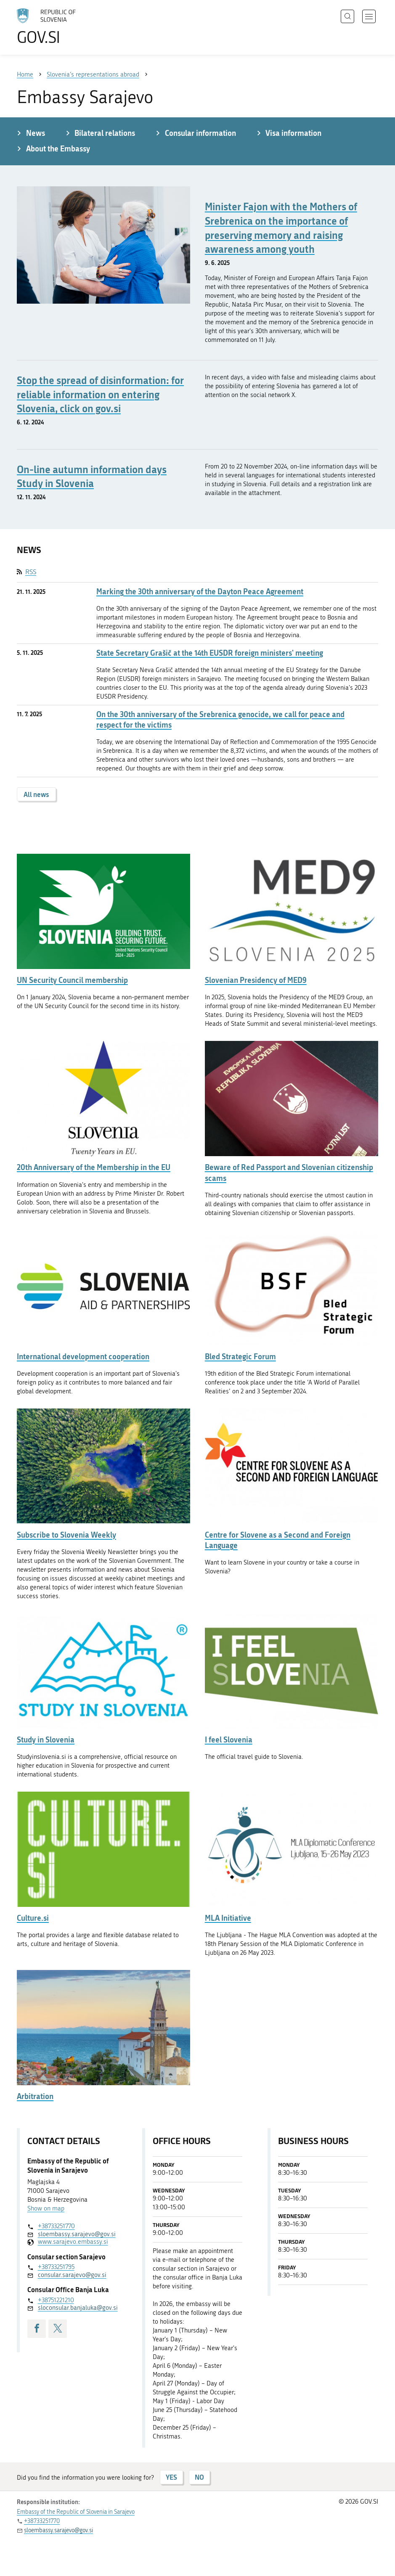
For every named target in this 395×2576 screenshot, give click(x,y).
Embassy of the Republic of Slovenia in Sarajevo (76, 2511)
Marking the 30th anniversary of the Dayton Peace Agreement (199, 591)
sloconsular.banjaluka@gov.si (77, 2307)
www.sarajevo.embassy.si (73, 2241)
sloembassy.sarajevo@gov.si (77, 2234)
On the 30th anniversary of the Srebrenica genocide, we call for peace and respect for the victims (220, 719)
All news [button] (36, 794)
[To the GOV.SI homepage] (59, 26)
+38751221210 (56, 2300)
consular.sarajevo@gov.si (72, 2275)
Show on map (45, 2208)
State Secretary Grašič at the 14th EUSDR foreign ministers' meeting (209, 653)
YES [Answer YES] (171, 2477)
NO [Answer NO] (199, 2477)
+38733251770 (56, 2226)
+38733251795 (56, 2267)
